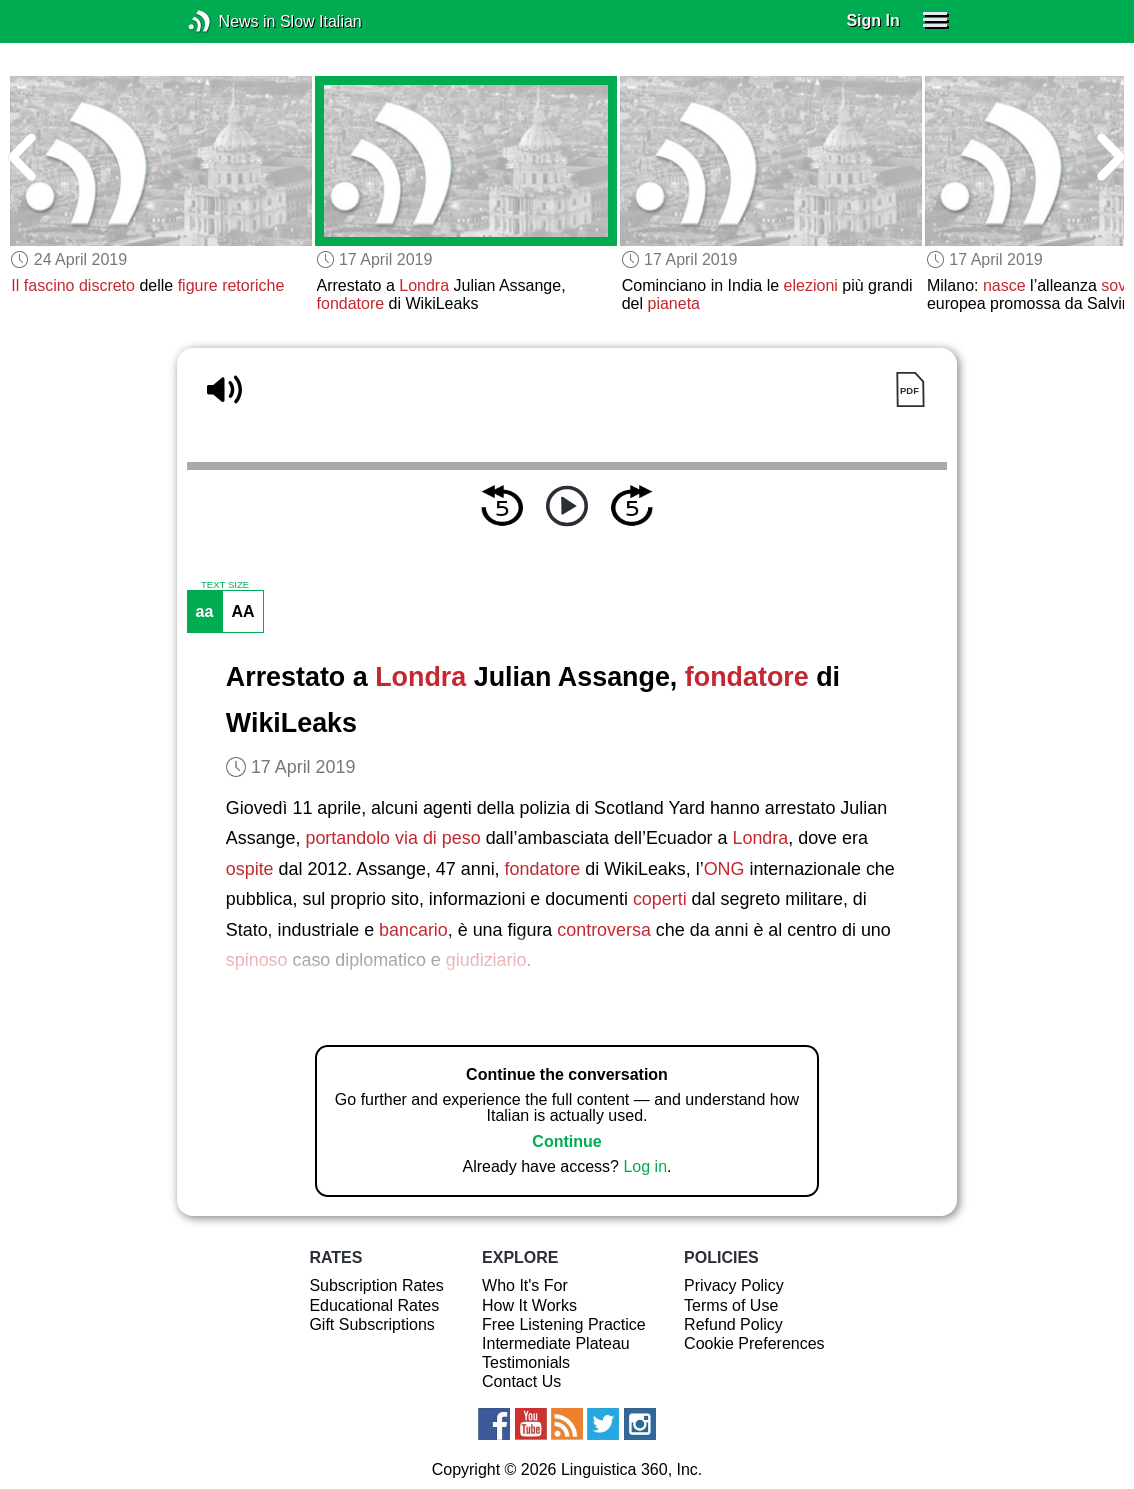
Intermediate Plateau (556, 1343)
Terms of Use (731, 1305)
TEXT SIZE (225, 585)
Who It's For (525, 1285)
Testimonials (526, 1362)
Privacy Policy (734, 1285)
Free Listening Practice (564, 1324)
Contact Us (521, 1381)
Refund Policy (733, 1324)
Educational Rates (374, 1305)
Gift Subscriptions (371, 1324)
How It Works (529, 1305)
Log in (645, 1166)
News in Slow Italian (229, 21)
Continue (566, 1141)
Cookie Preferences (754, 1343)
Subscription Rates (376, 1285)
